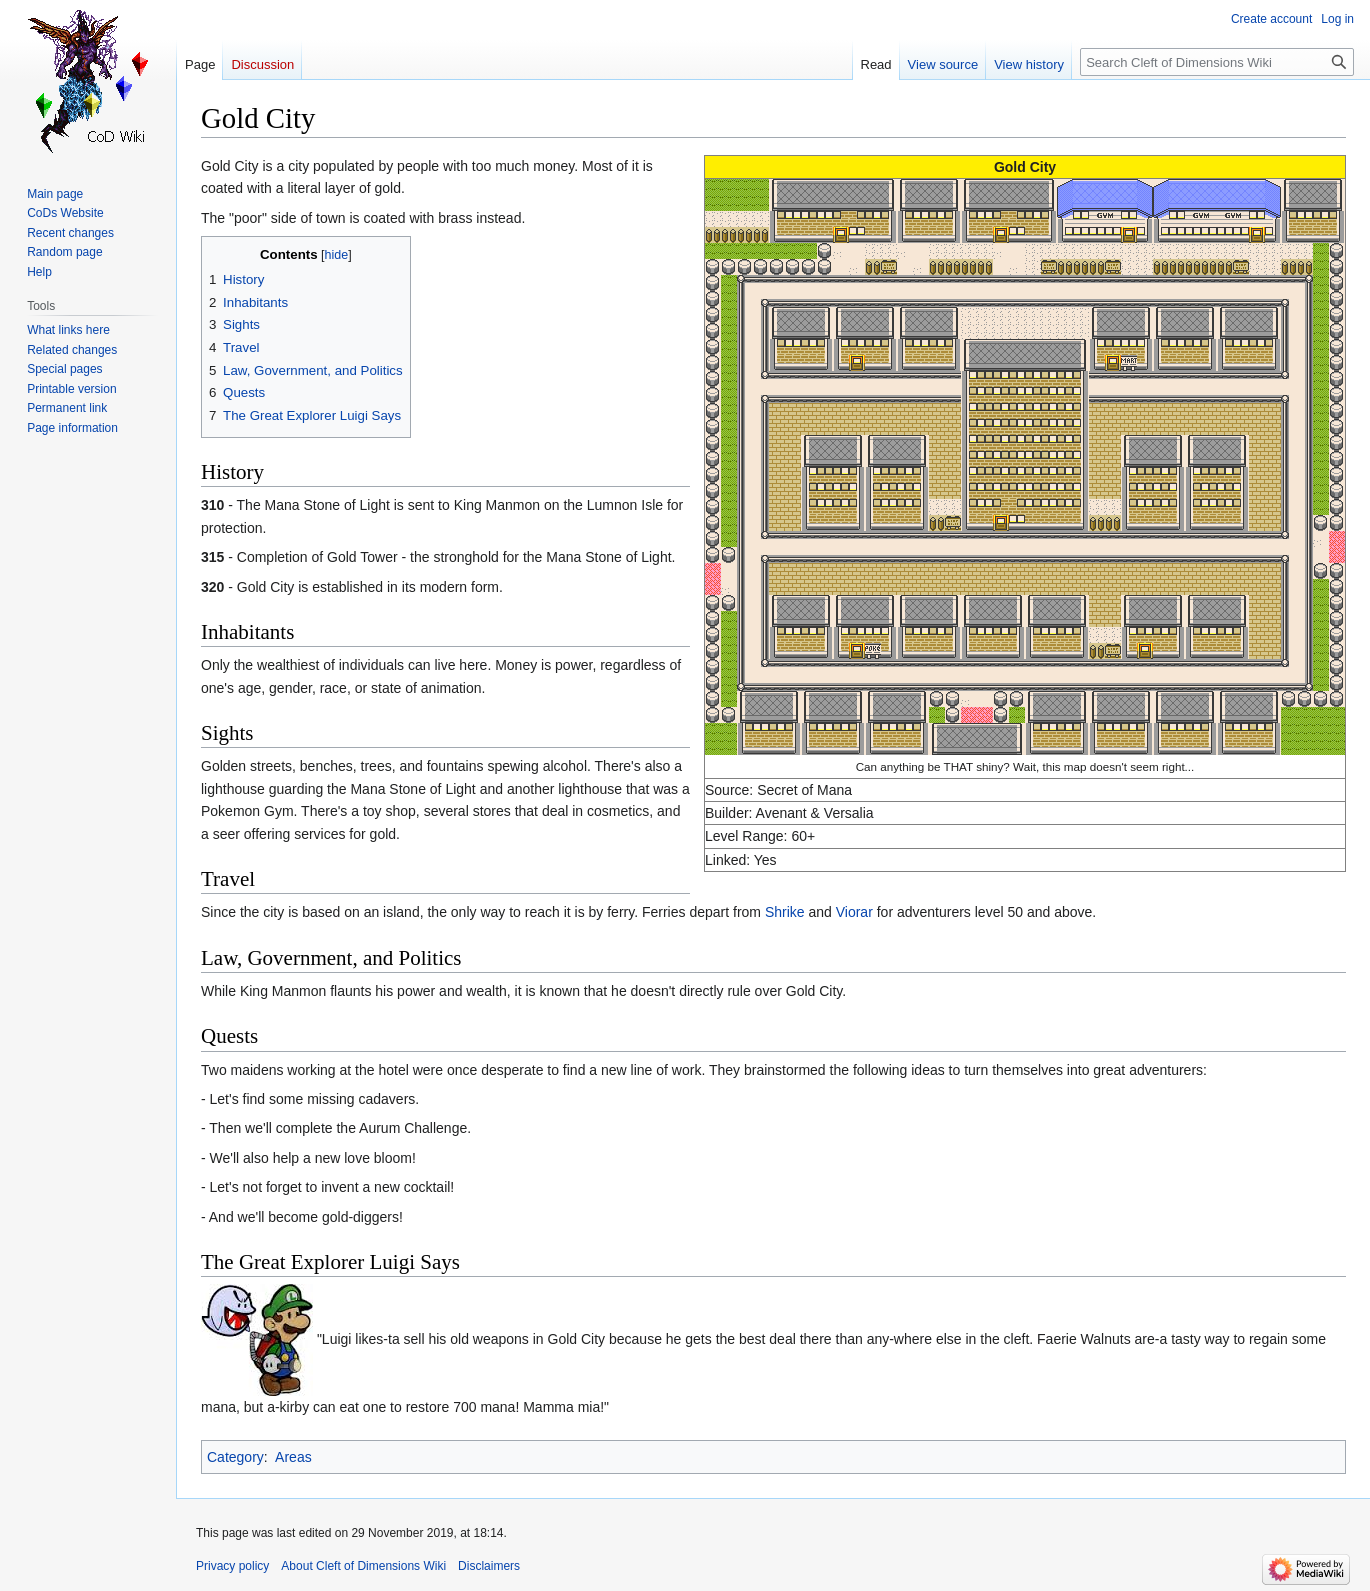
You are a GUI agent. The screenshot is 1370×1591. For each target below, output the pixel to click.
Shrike (785, 912)
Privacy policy (232, 1566)
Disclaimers (489, 1566)
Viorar (854, 912)
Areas (293, 1457)
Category (235, 1457)
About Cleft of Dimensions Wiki (363, 1566)
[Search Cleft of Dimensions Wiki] (1217, 62)
